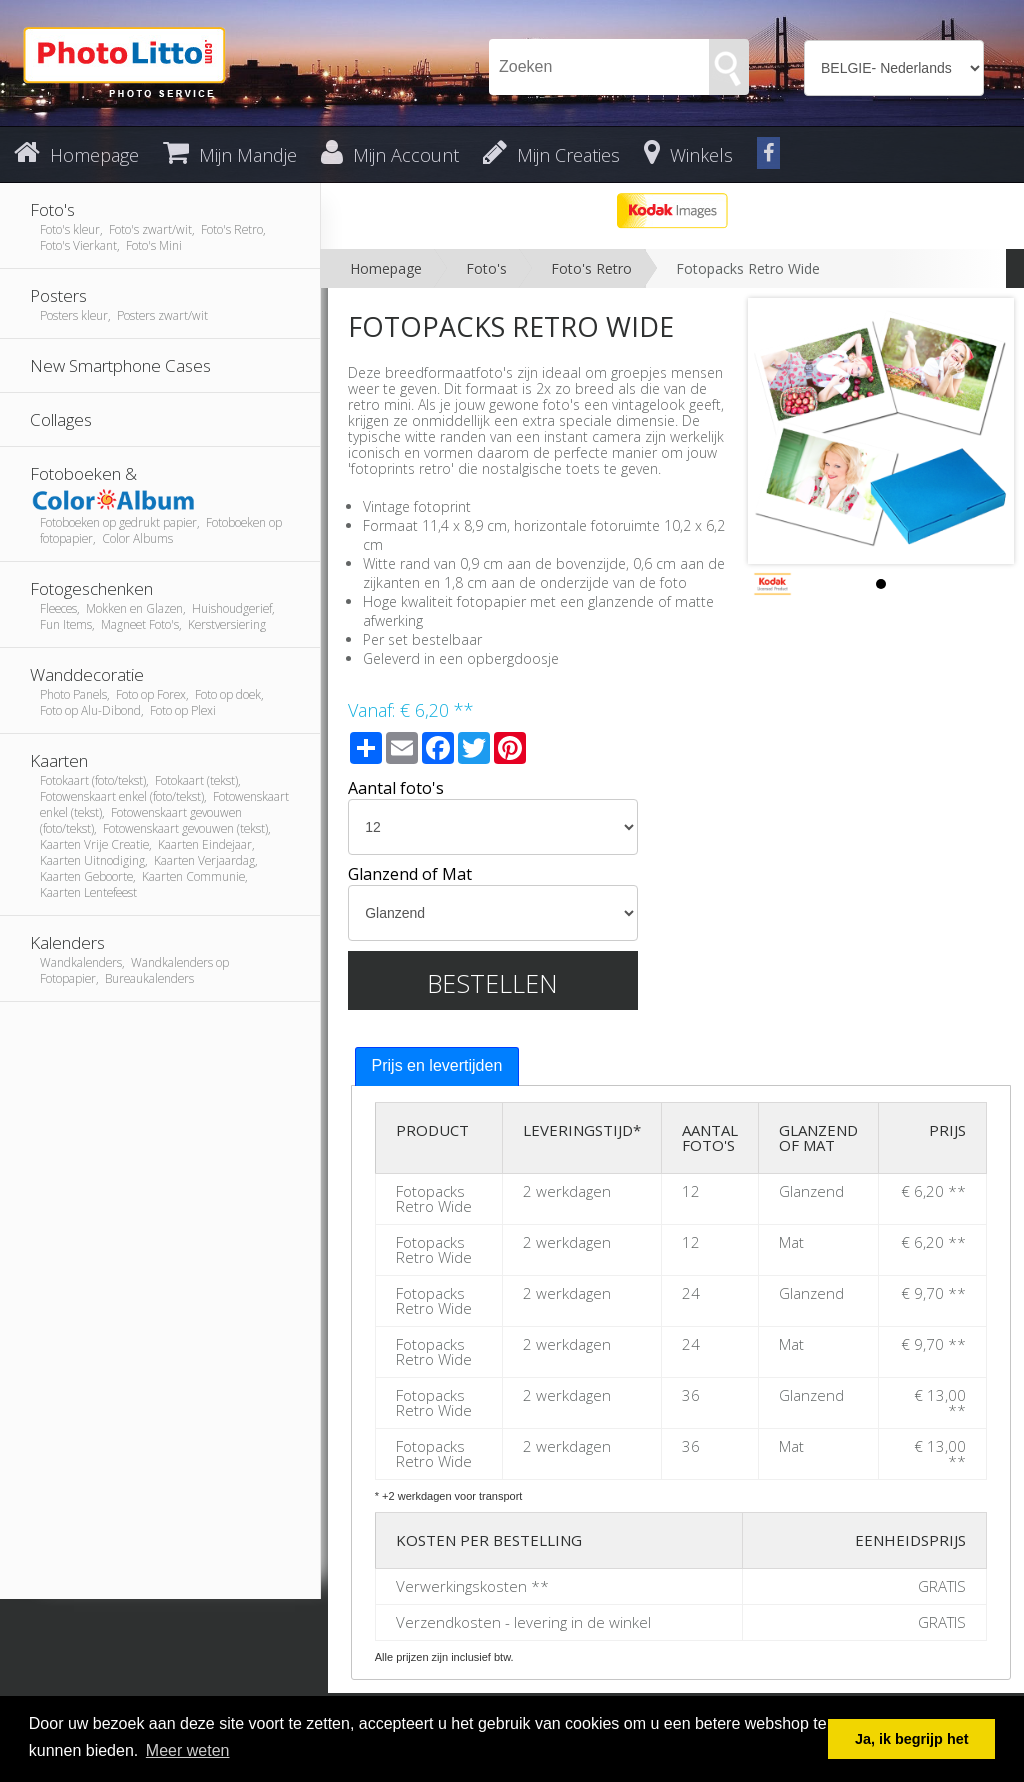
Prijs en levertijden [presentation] (437, 1065)
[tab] (437, 1066)
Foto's (486, 268)
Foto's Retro (591, 268)
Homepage (386, 268)
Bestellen (492, 983)
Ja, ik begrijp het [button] (912, 1739)
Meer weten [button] (188, 1750)
